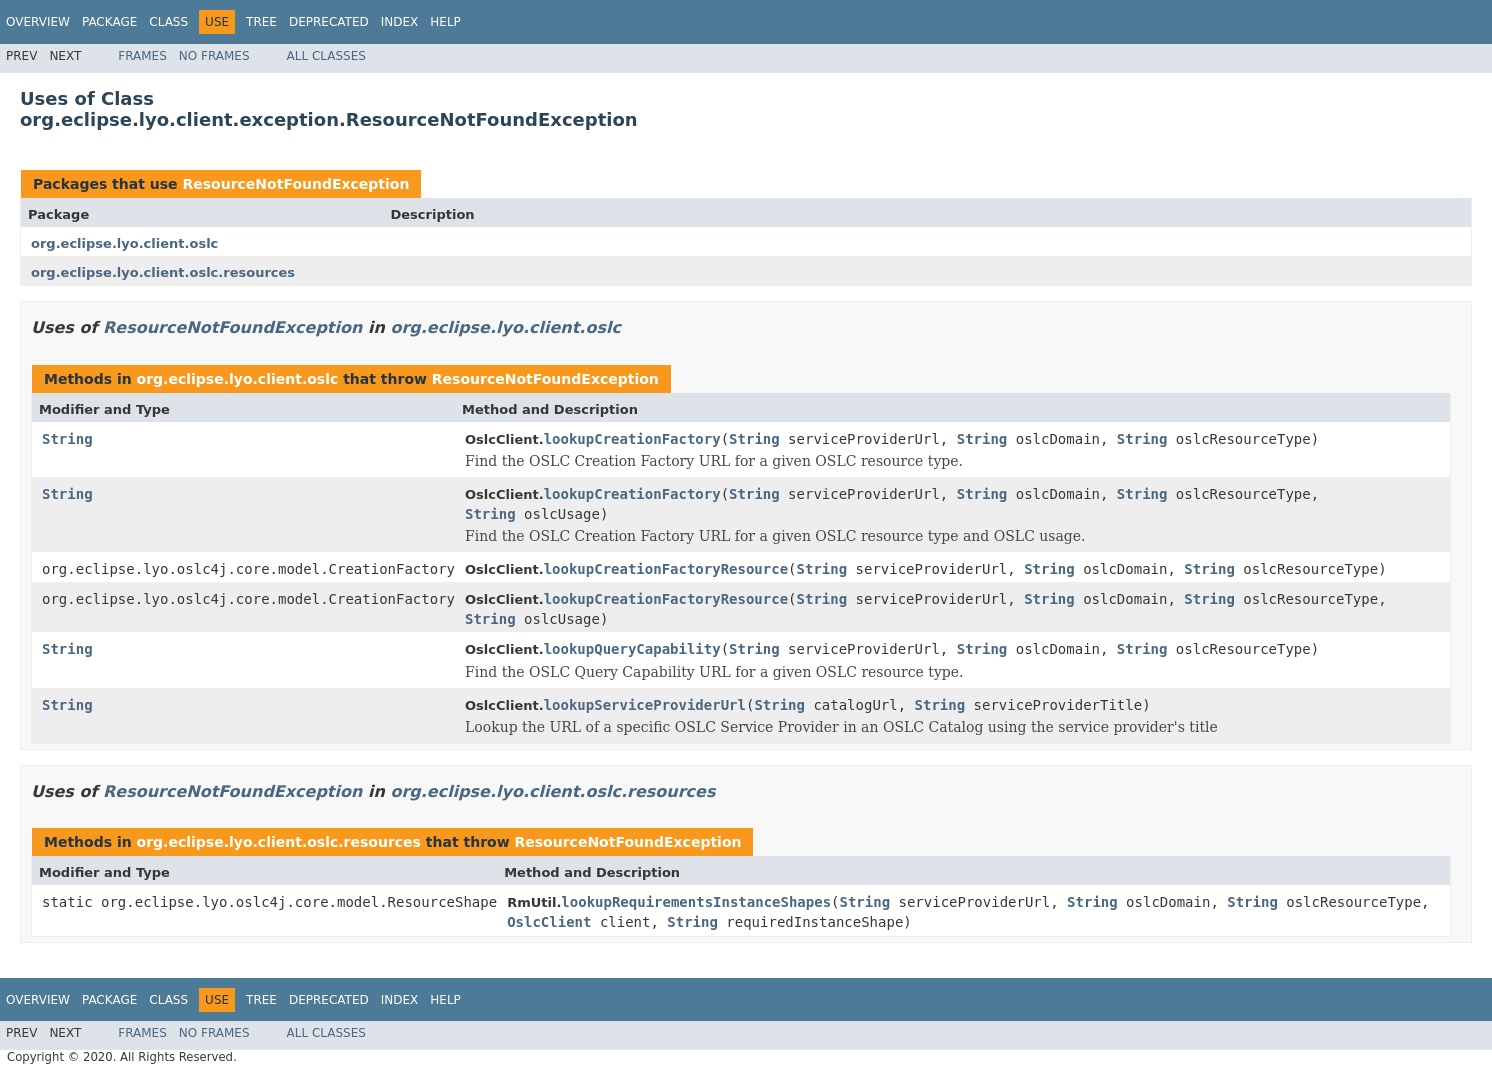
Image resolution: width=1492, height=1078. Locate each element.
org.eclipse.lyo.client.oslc (124, 243)
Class (168, 22)
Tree (261, 22)
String (67, 439)
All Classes (326, 56)
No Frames (214, 56)
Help (445, 22)
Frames (142, 56)
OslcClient (549, 922)
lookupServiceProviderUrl (645, 705)
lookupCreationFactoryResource (666, 569)
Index (400, 22)
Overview (38, 22)
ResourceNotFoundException (295, 184)
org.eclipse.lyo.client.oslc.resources (163, 272)
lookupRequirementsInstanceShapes (696, 902)
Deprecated (329, 22)
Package (109, 22)
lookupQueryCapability (632, 649)
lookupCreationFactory (632, 439)
